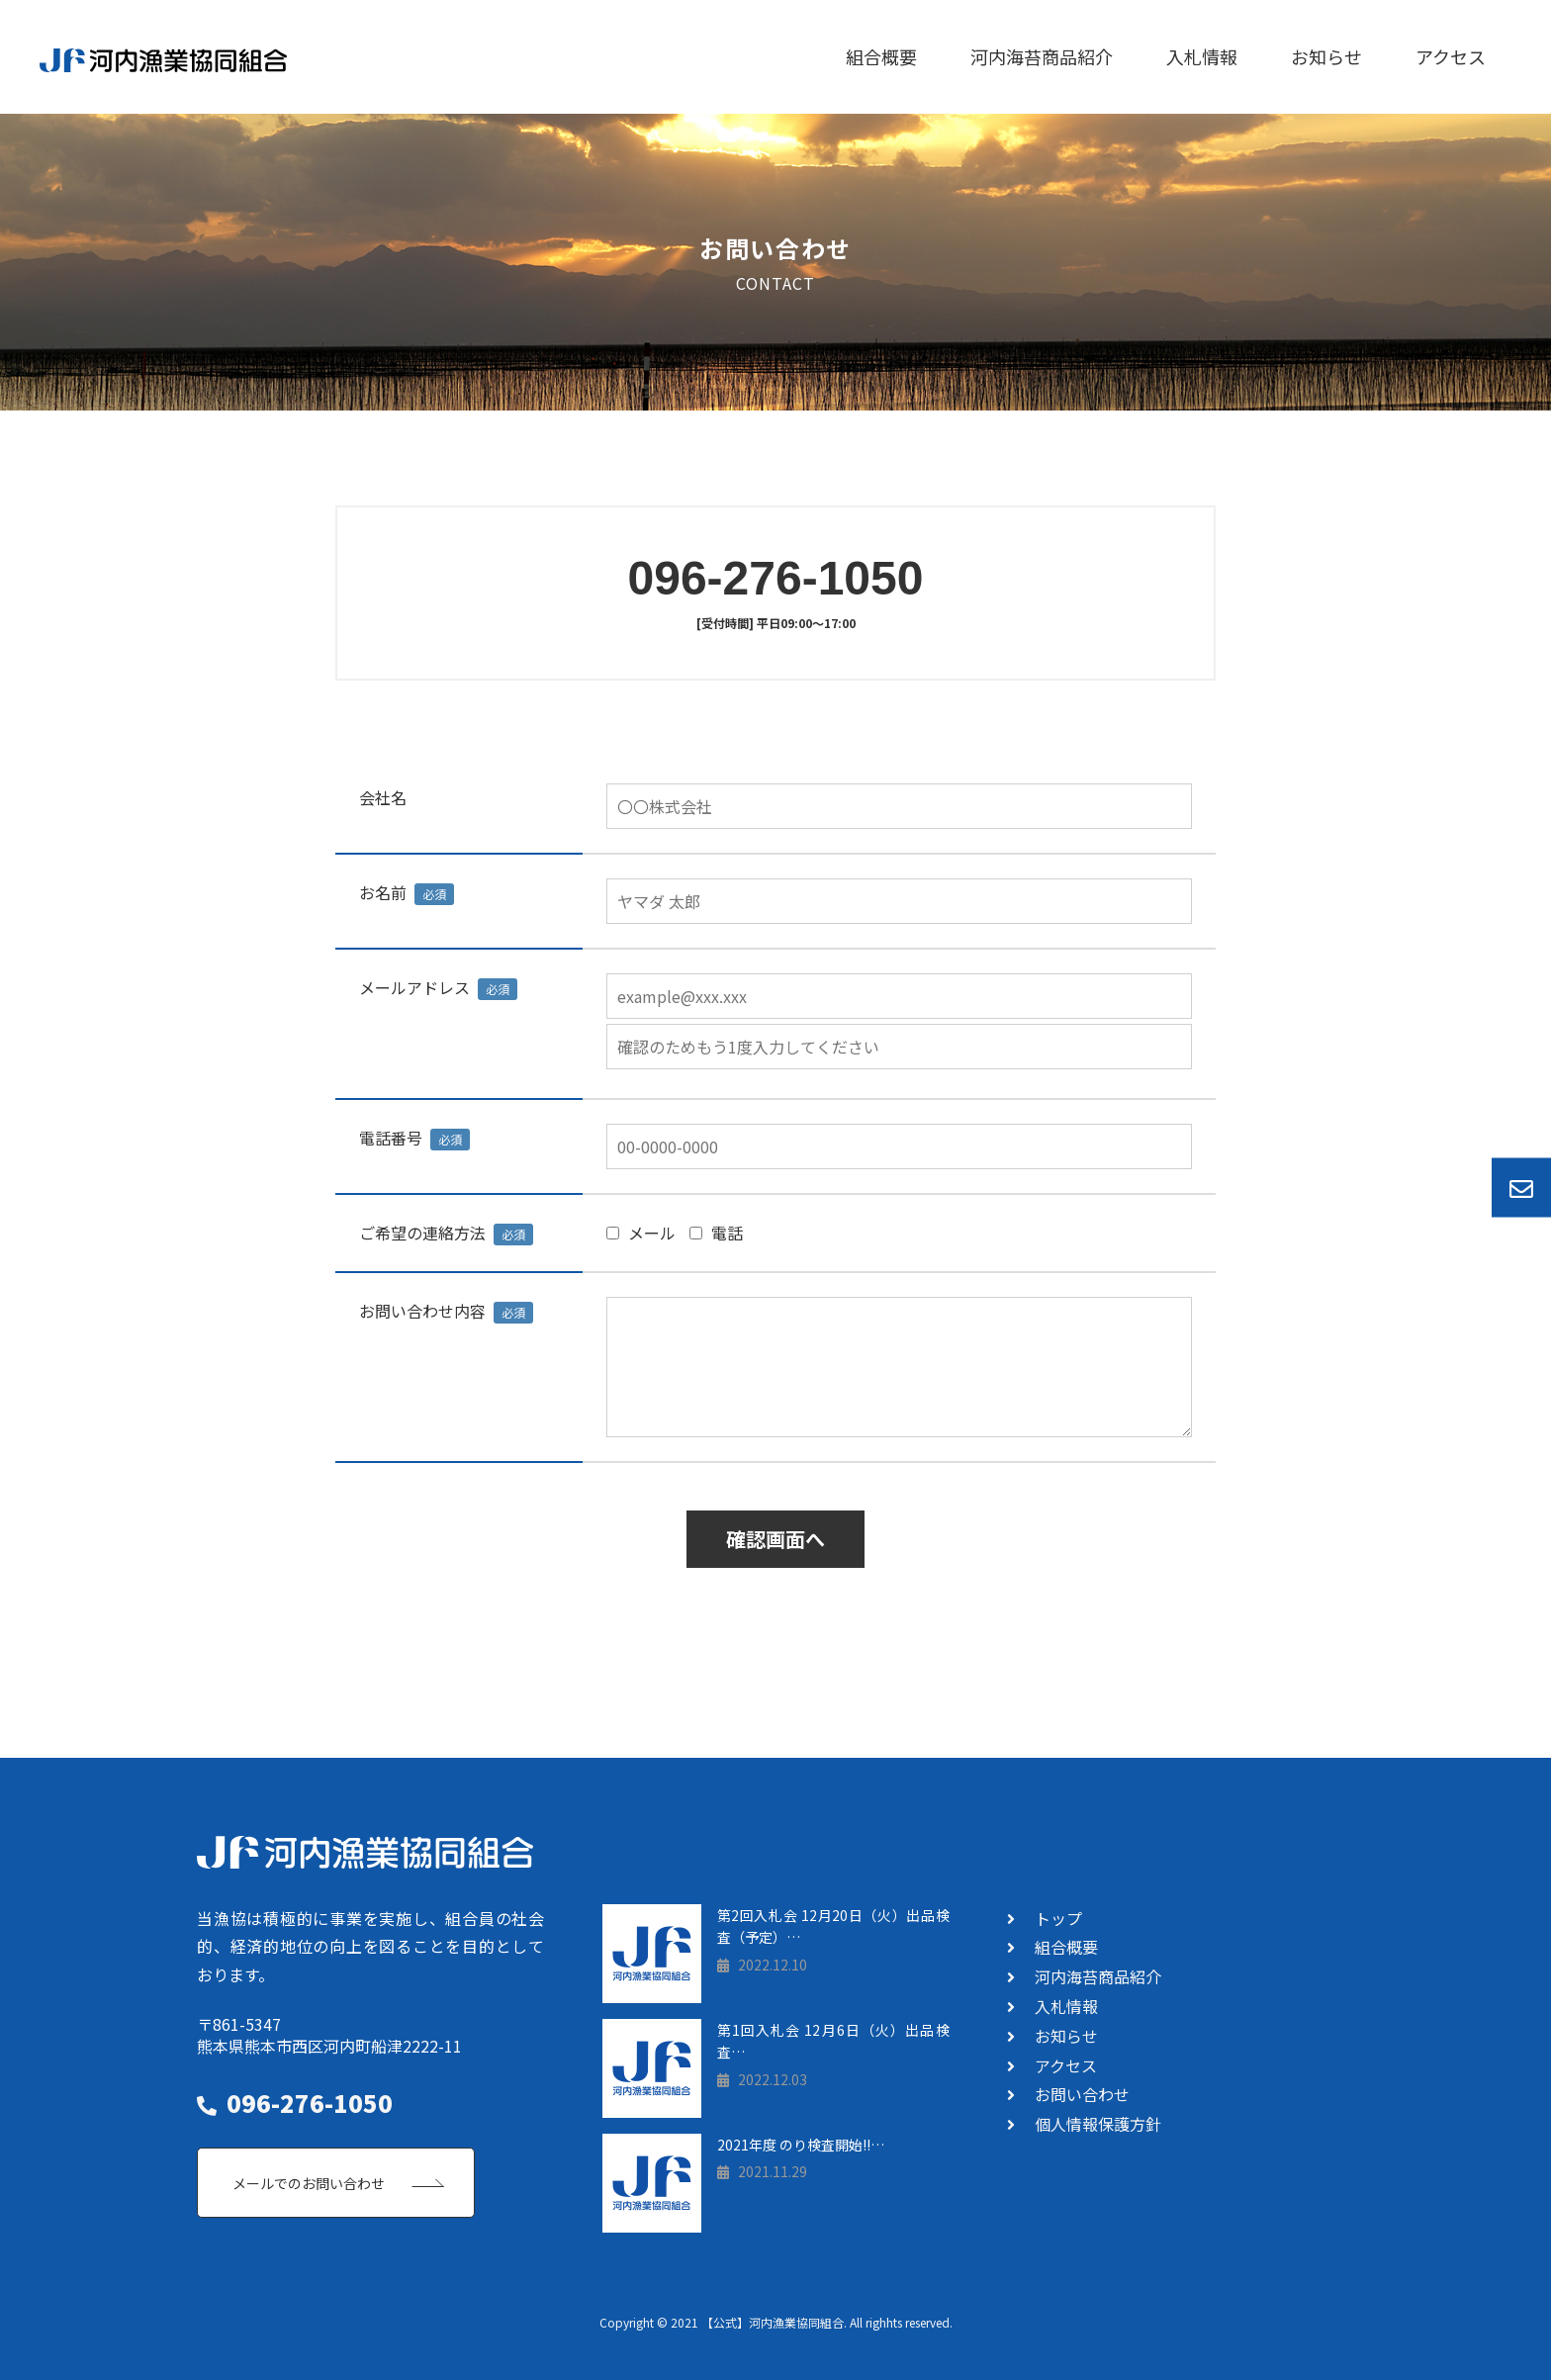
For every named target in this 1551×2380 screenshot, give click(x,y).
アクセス (1450, 56)
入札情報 (1201, 56)
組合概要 (881, 56)
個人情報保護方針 (1098, 2124)
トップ (1058, 1918)
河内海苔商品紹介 (1041, 56)
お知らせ (1326, 56)
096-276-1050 (776, 578)
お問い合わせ (1082, 2094)
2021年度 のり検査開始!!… (800, 2144)
